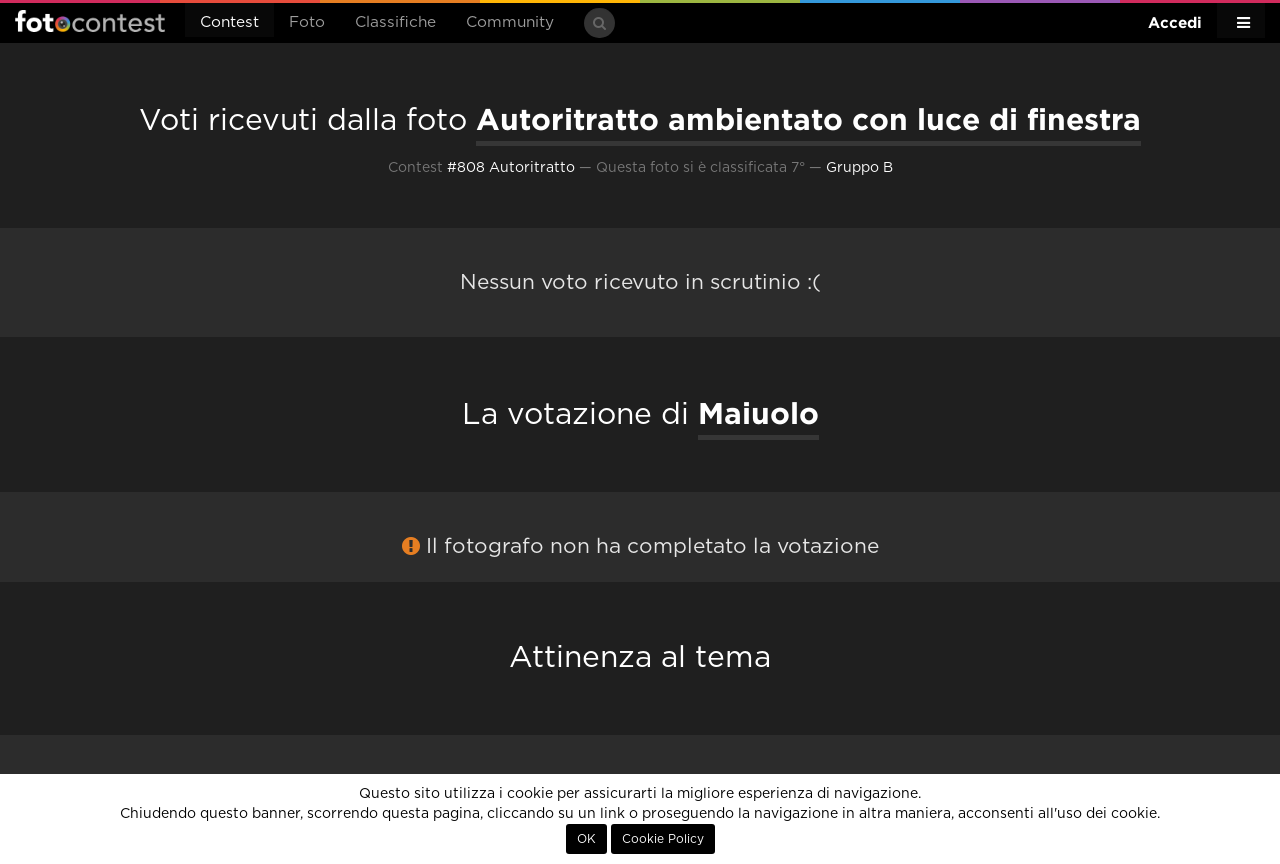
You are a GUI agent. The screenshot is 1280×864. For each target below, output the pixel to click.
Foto (307, 22)
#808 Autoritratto (511, 168)
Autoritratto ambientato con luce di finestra (808, 119)
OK (586, 839)
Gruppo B (859, 168)
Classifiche (395, 22)
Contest (229, 22)
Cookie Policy (663, 839)
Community (510, 22)
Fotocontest (90, 21)
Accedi (1175, 22)
